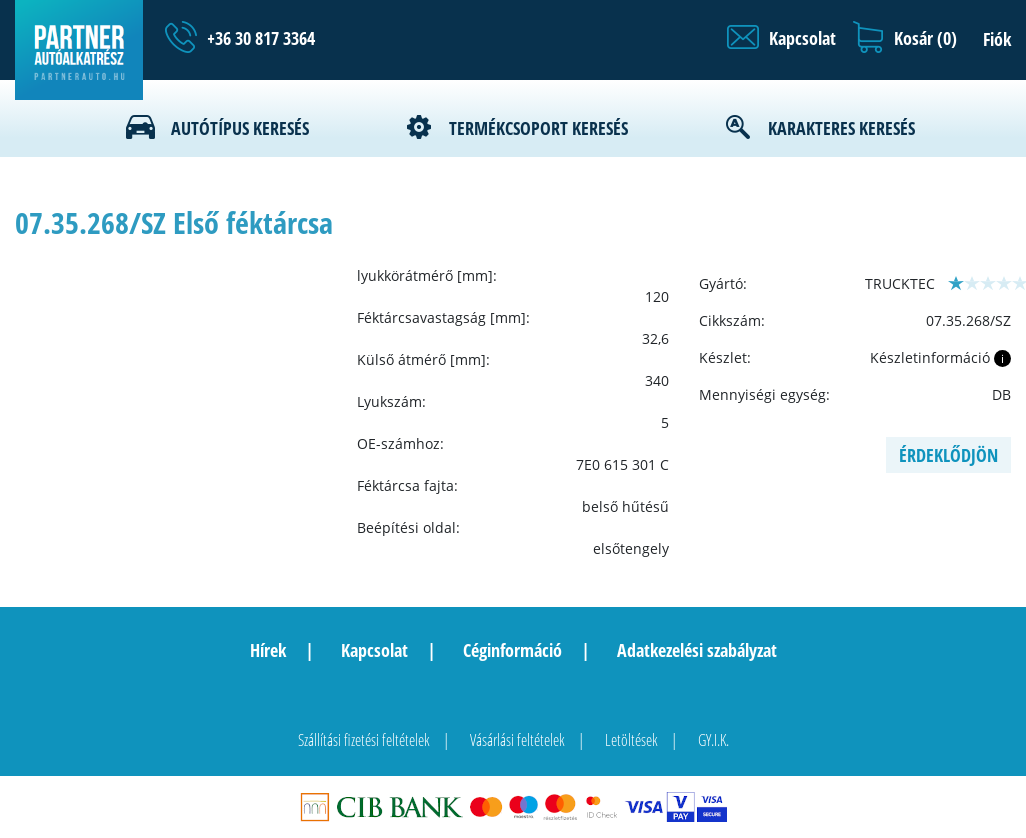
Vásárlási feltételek (517, 740)
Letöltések (631, 740)
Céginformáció (512, 650)
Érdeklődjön (948, 455)
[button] (781, 38)
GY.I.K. (713, 740)
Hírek (268, 650)
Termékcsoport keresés (538, 128)
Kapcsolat (374, 650)
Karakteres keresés (841, 128)
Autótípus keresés (240, 128)
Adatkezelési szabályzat (697, 650)
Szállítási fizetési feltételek (364, 740)
